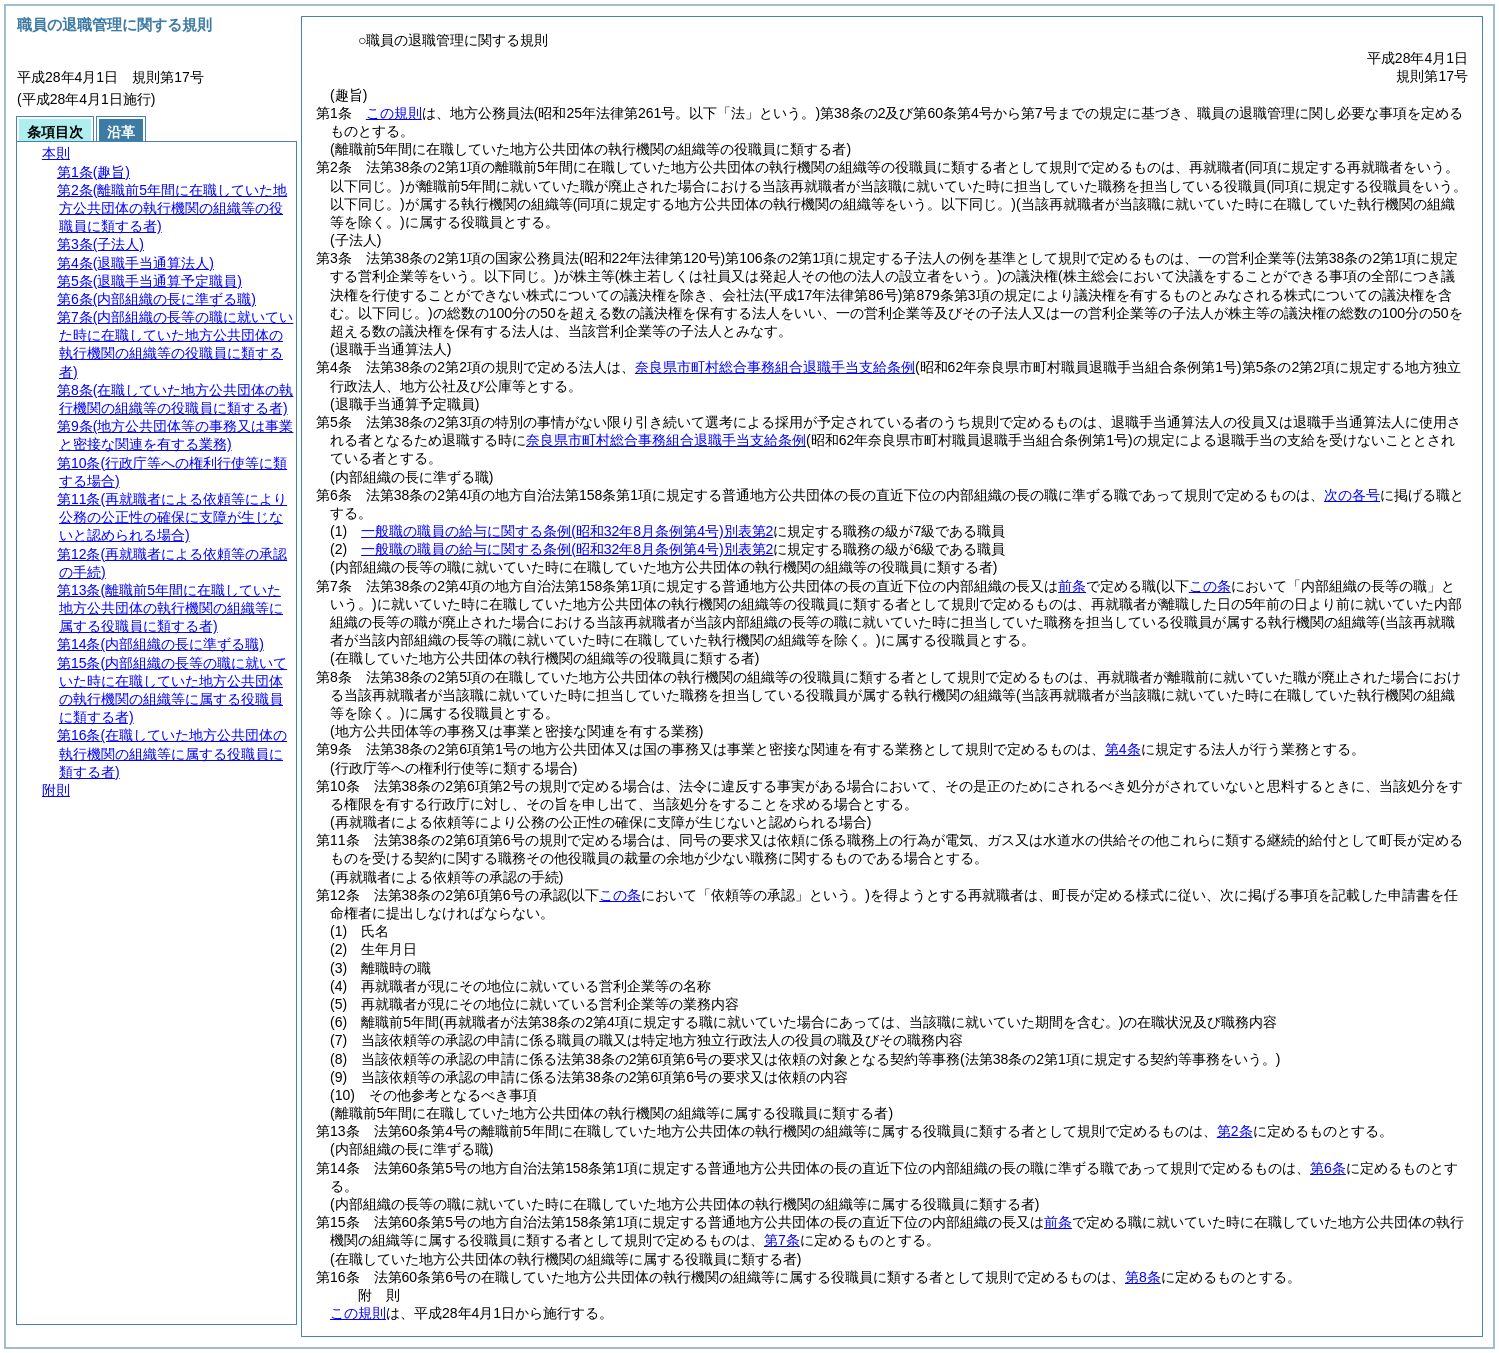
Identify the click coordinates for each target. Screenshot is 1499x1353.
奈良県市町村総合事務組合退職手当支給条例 (775, 367)
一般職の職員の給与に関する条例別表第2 (567, 531)
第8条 (1143, 1277)
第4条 (1123, 749)
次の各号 (1352, 495)
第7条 (782, 1240)
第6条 (1328, 1168)
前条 (1072, 586)
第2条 (1235, 1131)
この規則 (394, 113)
